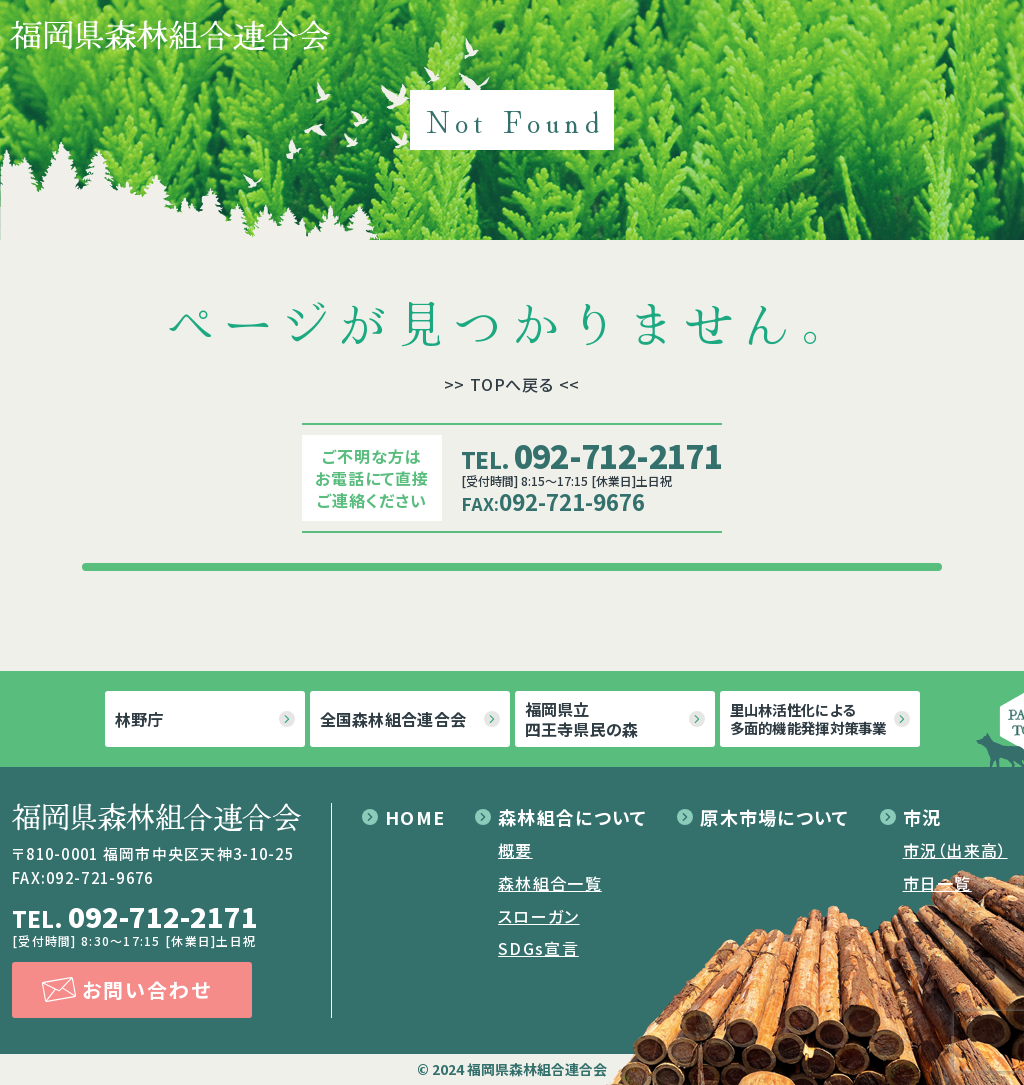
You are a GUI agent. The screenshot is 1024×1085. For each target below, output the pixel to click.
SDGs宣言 (538, 948)
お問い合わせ (147, 989)
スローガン (538, 916)
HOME (415, 817)
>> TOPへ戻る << (512, 384)
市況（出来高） (955, 850)
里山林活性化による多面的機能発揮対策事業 (808, 718)
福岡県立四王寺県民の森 (582, 719)
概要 (515, 850)
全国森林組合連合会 (393, 719)
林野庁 (139, 719)
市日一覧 (937, 883)
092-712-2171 (591, 455)
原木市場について (774, 817)
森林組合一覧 (550, 883)
